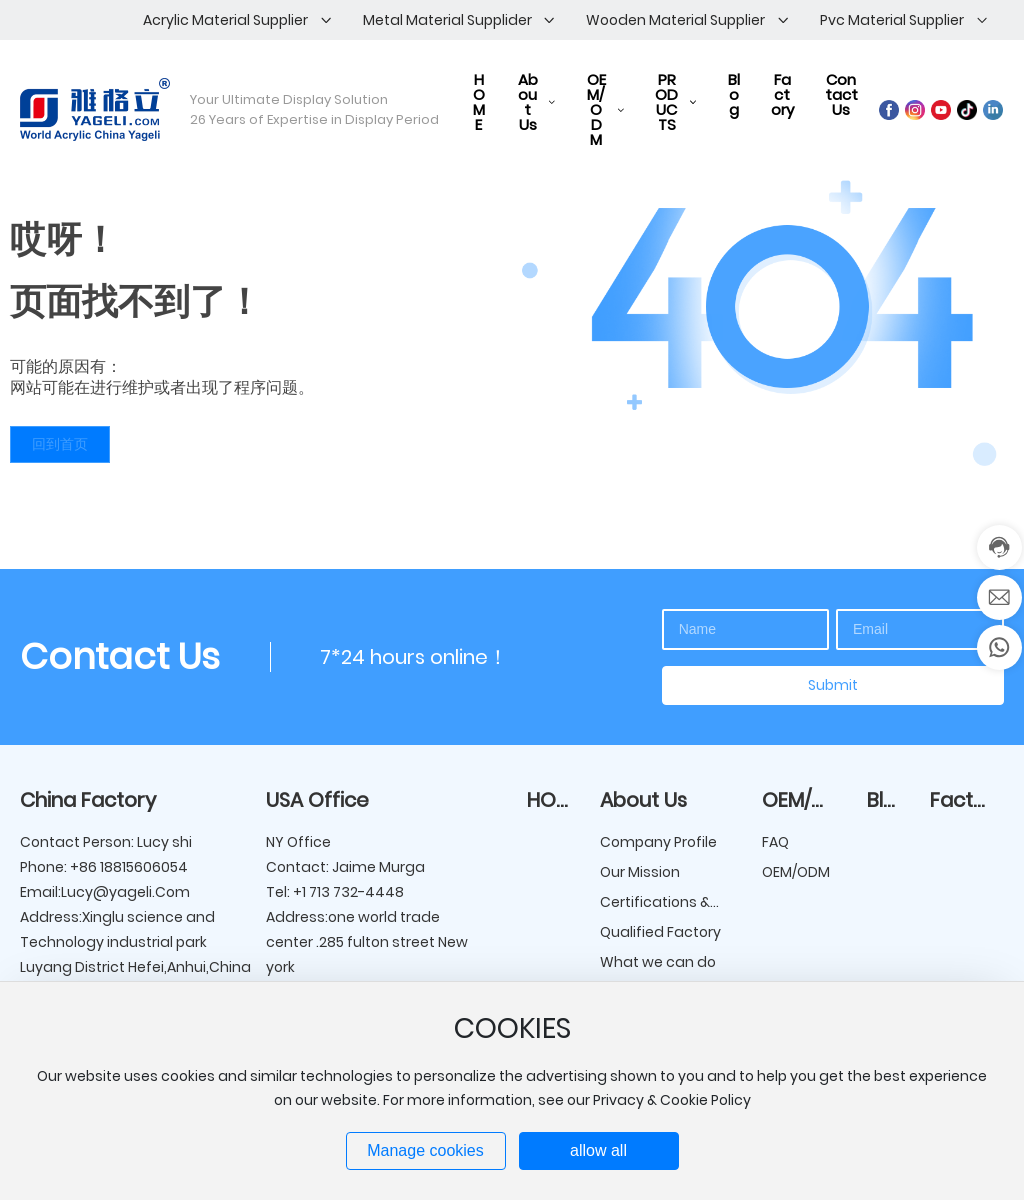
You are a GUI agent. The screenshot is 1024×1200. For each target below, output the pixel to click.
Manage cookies (425, 1150)
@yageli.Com (141, 892)
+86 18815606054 (129, 867)
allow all (598, 1150)
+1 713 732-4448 (347, 892)
